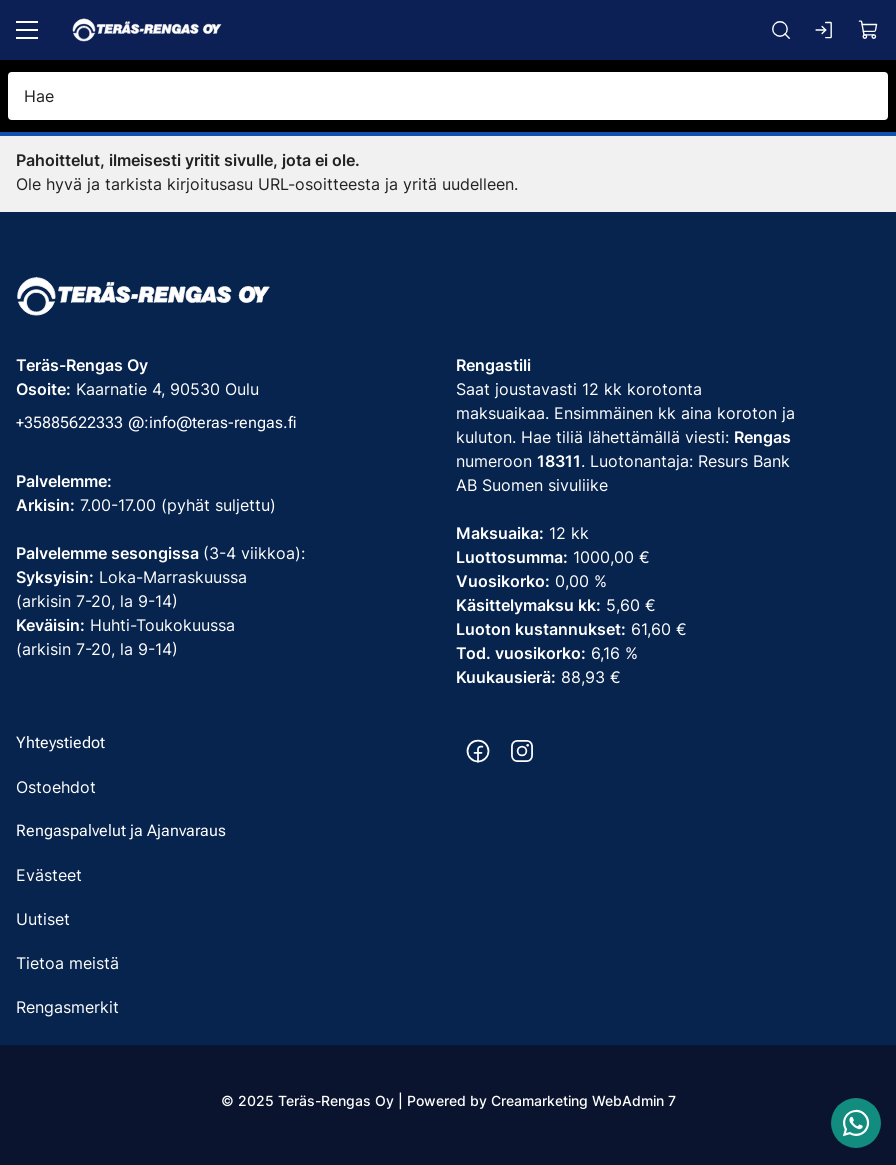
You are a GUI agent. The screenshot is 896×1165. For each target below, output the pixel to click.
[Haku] (781, 30)
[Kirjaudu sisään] (825, 30)
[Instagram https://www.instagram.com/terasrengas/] (522, 751)
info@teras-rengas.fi (223, 422)
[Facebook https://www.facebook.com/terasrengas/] (478, 751)
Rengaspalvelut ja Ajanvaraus (121, 830)
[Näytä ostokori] (869, 30)
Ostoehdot (56, 787)
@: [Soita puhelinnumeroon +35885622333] (138, 422)
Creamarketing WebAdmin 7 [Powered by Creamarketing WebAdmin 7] (583, 1100)
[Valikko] (27, 30)
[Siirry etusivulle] (147, 30)
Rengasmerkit (67, 1007)
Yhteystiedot (60, 742)
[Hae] (448, 96)
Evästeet (49, 875)
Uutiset (43, 919)
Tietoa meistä (67, 963)
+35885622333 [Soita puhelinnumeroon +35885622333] (69, 422)
